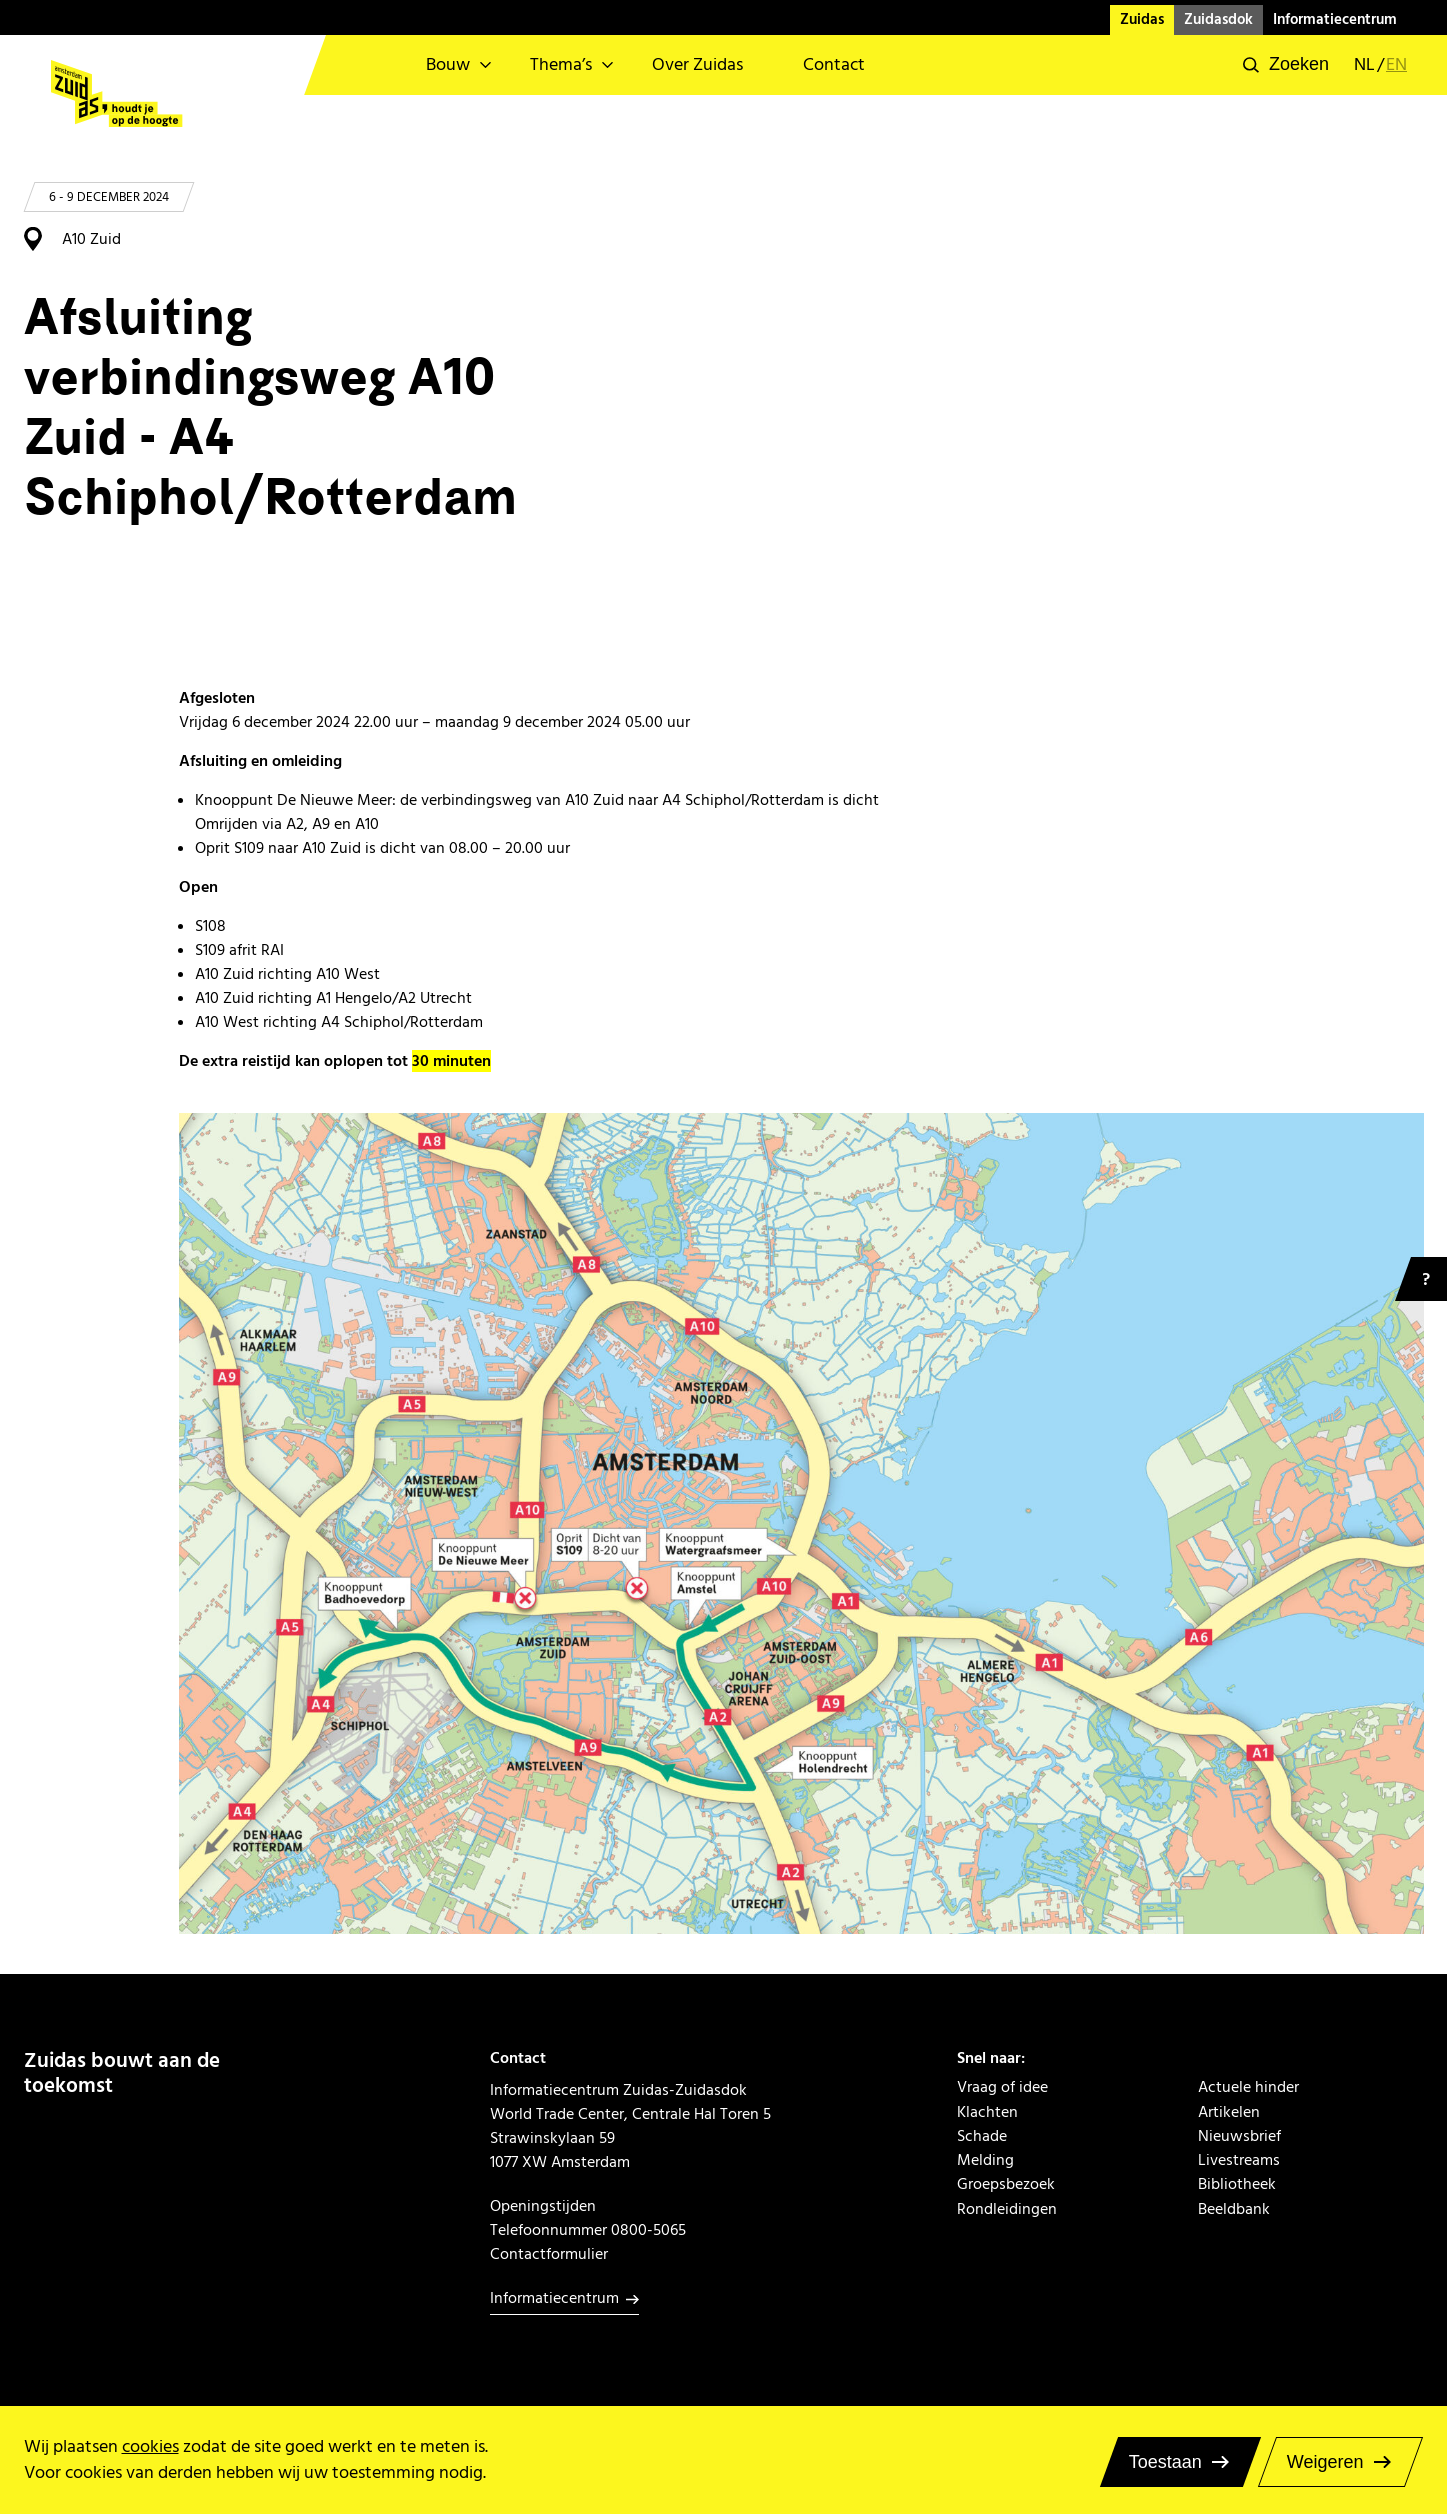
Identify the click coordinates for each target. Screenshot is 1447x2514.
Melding (985, 2160)
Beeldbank (1234, 2209)
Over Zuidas (697, 64)
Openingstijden (543, 2206)
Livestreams (1239, 2160)
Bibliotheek (1237, 2184)
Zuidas (1142, 19)
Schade (982, 2136)
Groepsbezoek (1006, 2184)
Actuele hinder (1248, 2087)
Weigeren (1325, 2462)
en (1396, 65)
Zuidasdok (1218, 19)
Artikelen (1229, 2112)
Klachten (987, 2112)
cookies (150, 2446)
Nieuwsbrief (1239, 2136)
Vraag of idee (1002, 2087)
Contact (834, 64)
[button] (1286, 65)
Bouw (448, 64)
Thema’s (561, 64)
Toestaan (1165, 2462)
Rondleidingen (1007, 2209)
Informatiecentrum (1335, 19)
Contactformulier (549, 2254)
